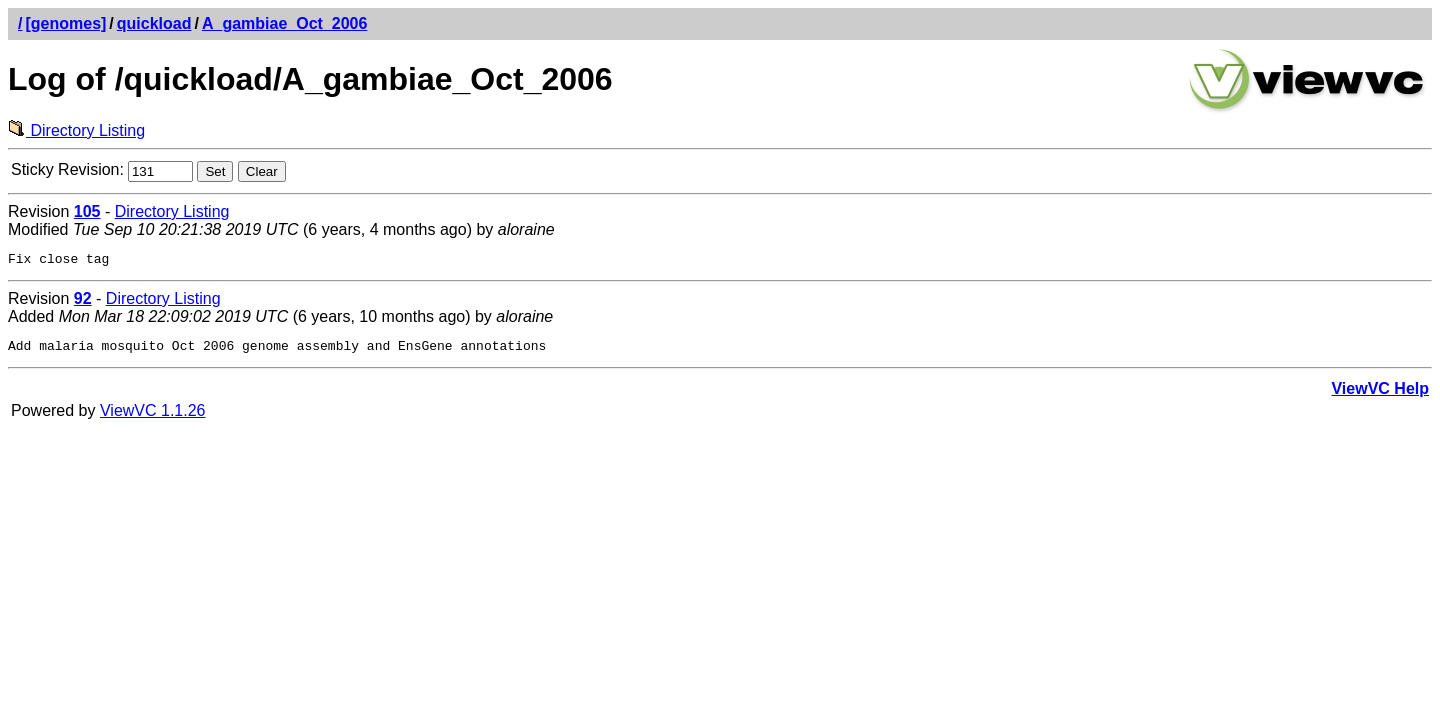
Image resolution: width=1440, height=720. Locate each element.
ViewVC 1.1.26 (153, 416)
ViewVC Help (1380, 394)
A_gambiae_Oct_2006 (284, 23)
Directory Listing (76, 130)
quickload (154, 23)
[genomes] (65, 23)
